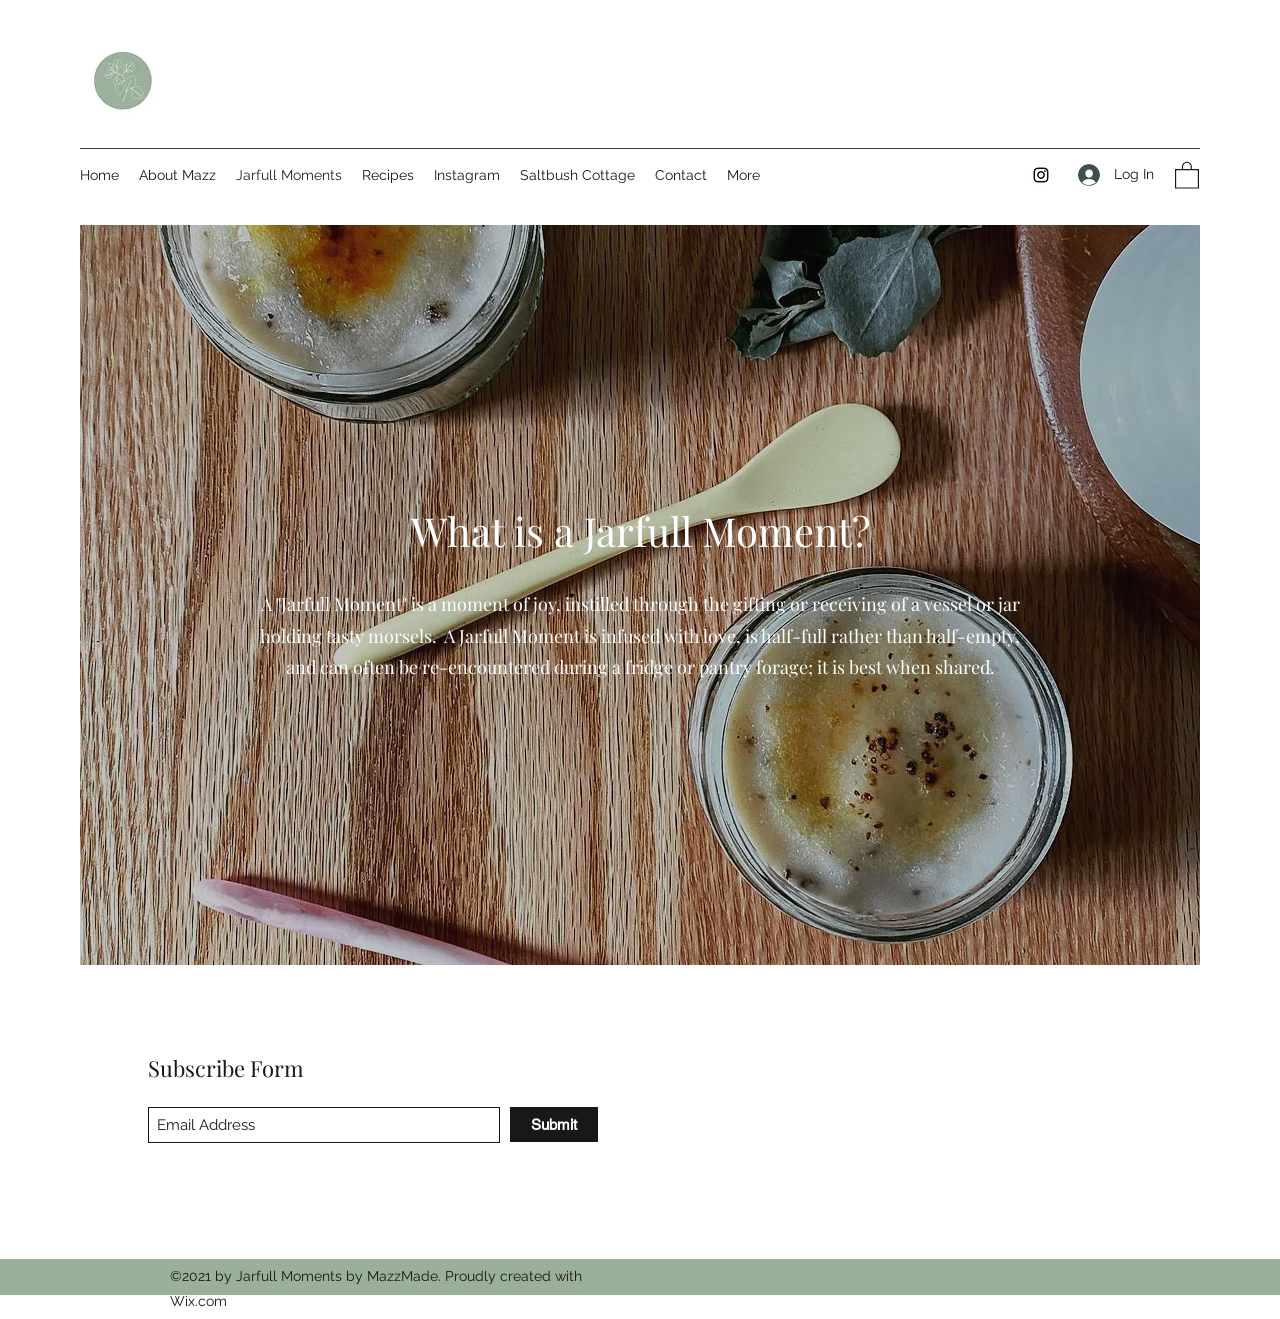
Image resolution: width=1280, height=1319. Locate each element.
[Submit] (554, 1124)
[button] (1187, 174)
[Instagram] (1041, 175)
